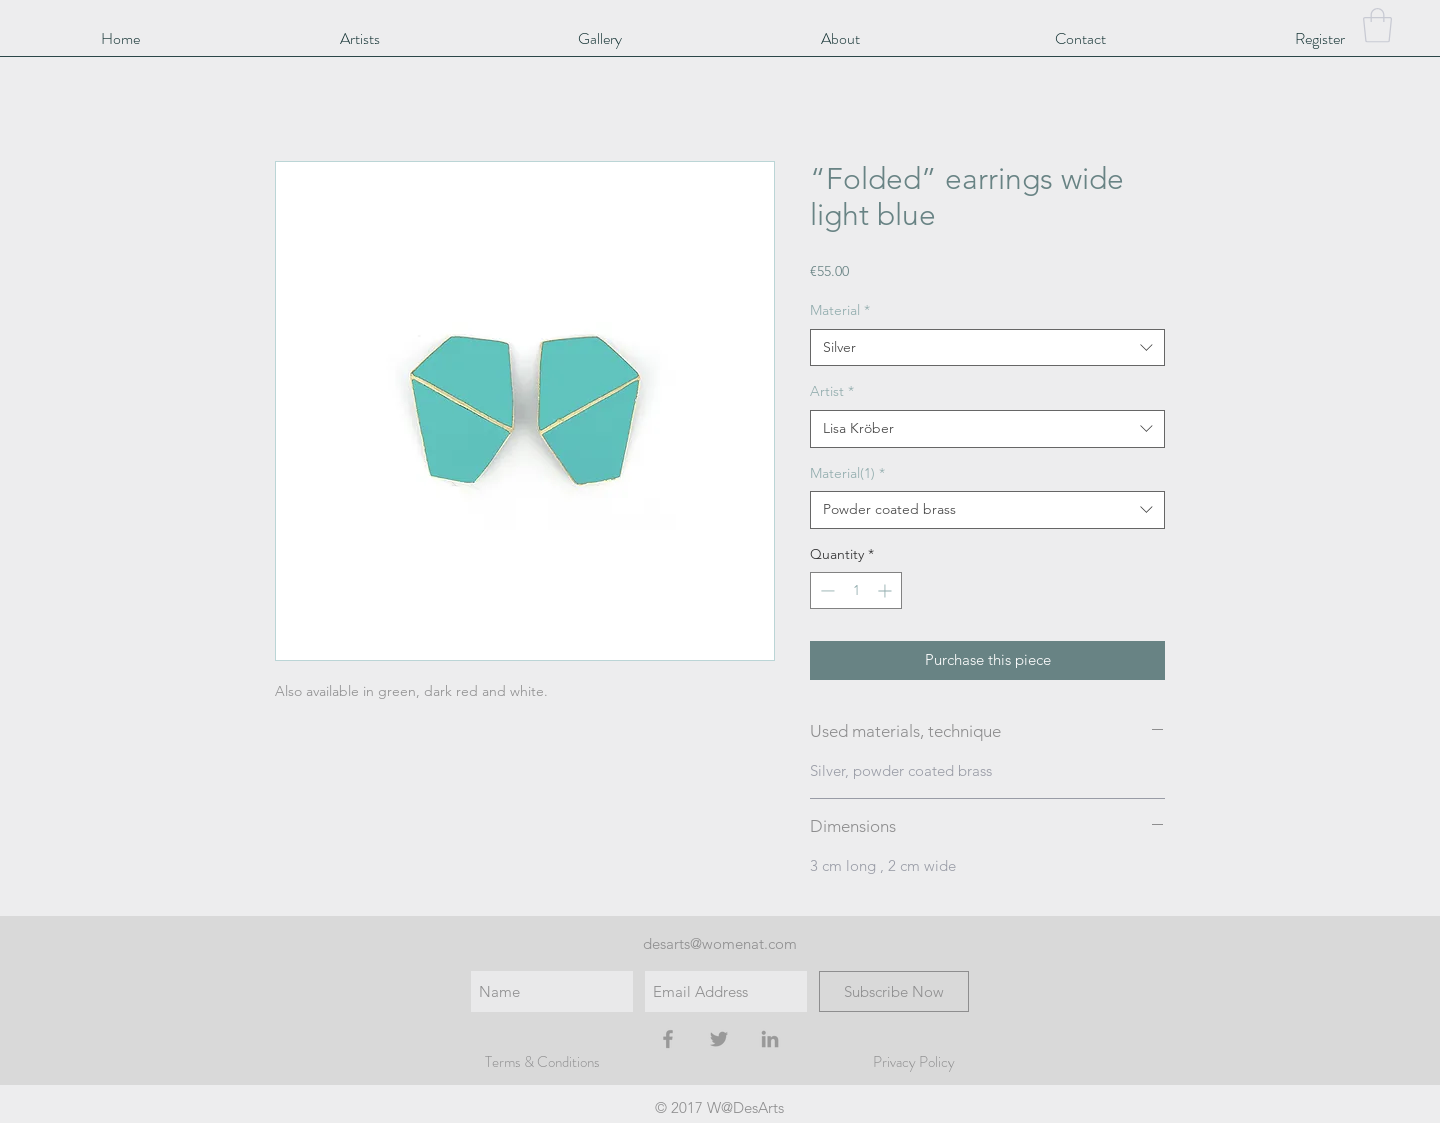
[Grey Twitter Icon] (719, 1039)
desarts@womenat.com (720, 943)
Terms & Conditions (542, 1062)
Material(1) (847, 473)
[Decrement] (825, 590)
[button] (1377, 25)
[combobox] (987, 348)
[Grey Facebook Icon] (668, 1039)
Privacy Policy (914, 1062)
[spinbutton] (856, 590)
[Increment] (886, 590)
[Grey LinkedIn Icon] (770, 1039)
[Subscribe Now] (894, 991)
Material (840, 310)
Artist (832, 391)
